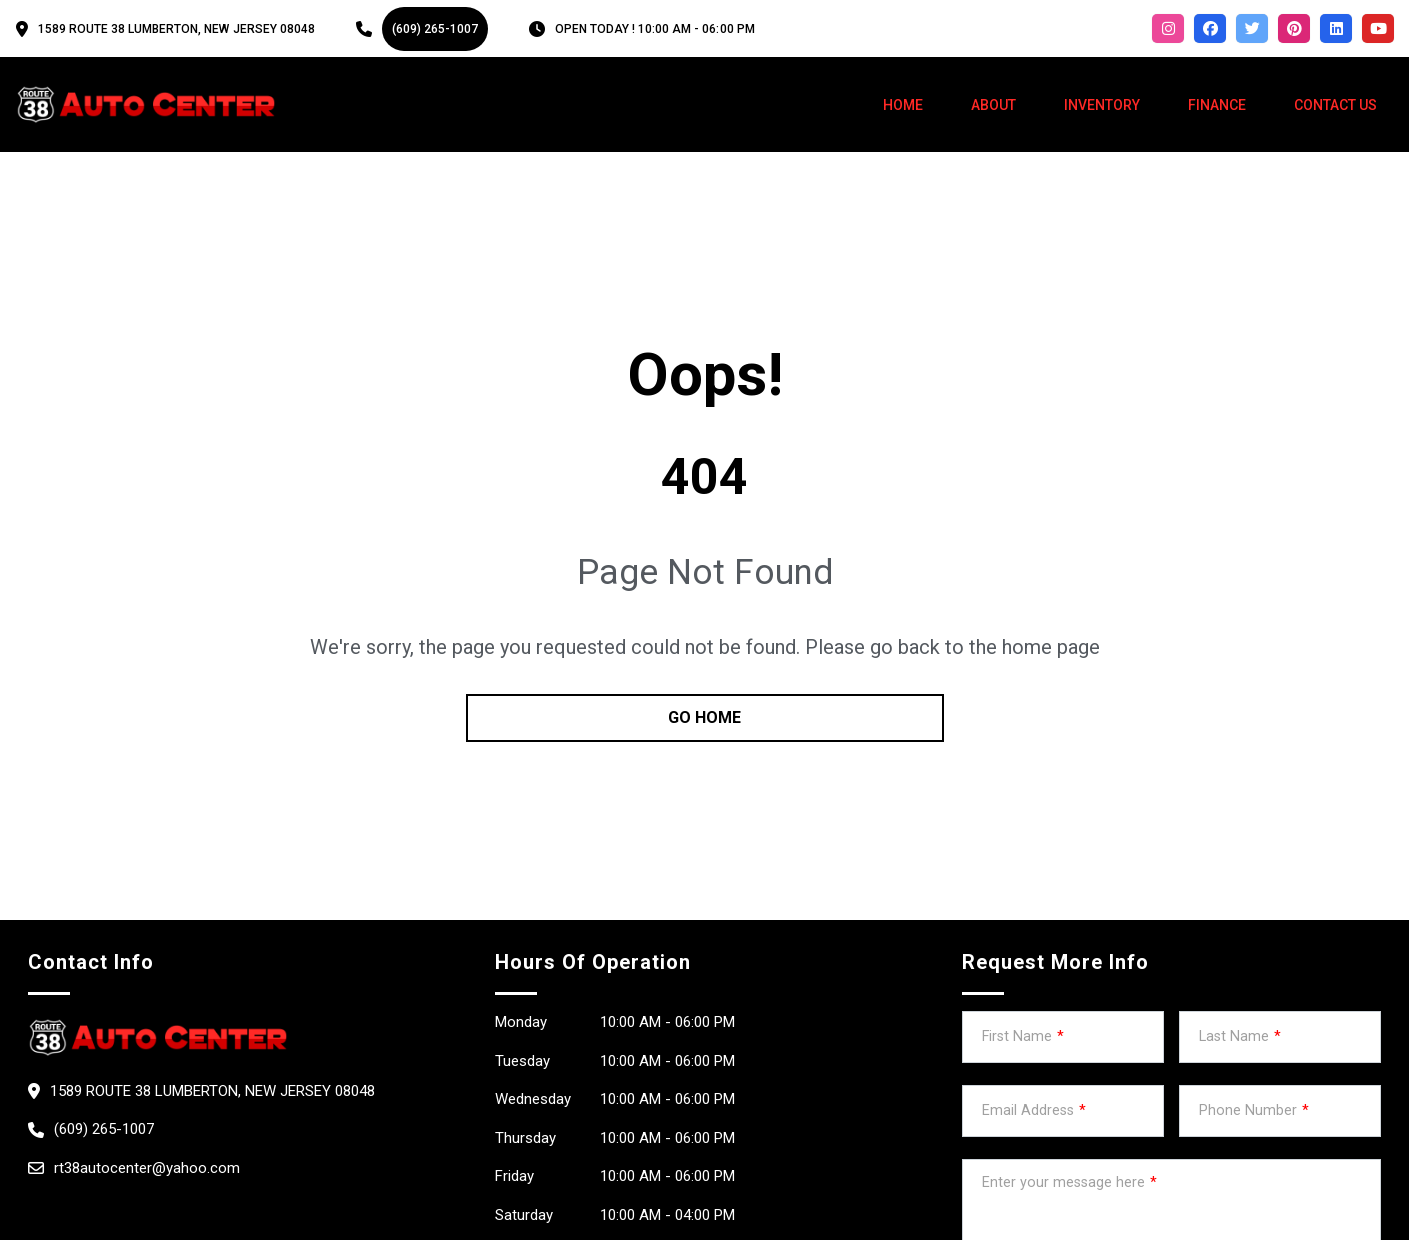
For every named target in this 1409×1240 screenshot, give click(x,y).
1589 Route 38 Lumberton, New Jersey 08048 (176, 29)
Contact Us (1335, 105)
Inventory (1102, 105)
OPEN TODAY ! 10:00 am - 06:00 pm (655, 29)
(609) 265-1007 (435, 29)
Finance (1217, 105)
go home (704, 717)
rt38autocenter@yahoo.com (147, 1168)
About (993, 105)
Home (903, 105)
